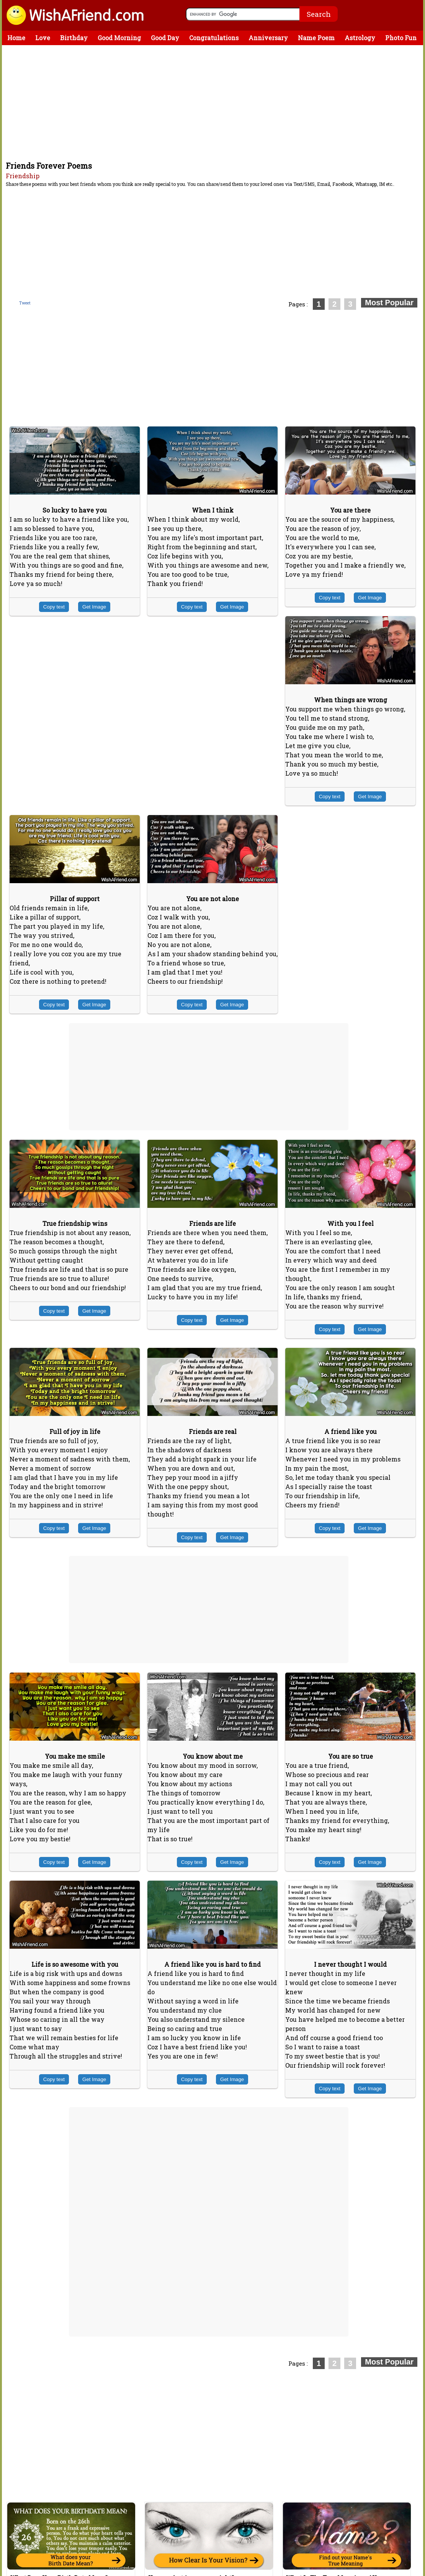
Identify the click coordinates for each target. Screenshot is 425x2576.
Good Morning (119, 38)
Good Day (165, 38)
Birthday (74, 38)
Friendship (22, 176)
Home (16, 38)
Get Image (94, 607)
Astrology (360, 38)
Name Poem (316, 38)
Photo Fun (401, 38)
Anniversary (268, 38)
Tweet (25, 303)
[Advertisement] (214, 102)
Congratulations (214, 38)
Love (42, 38)
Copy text (54, 607)
